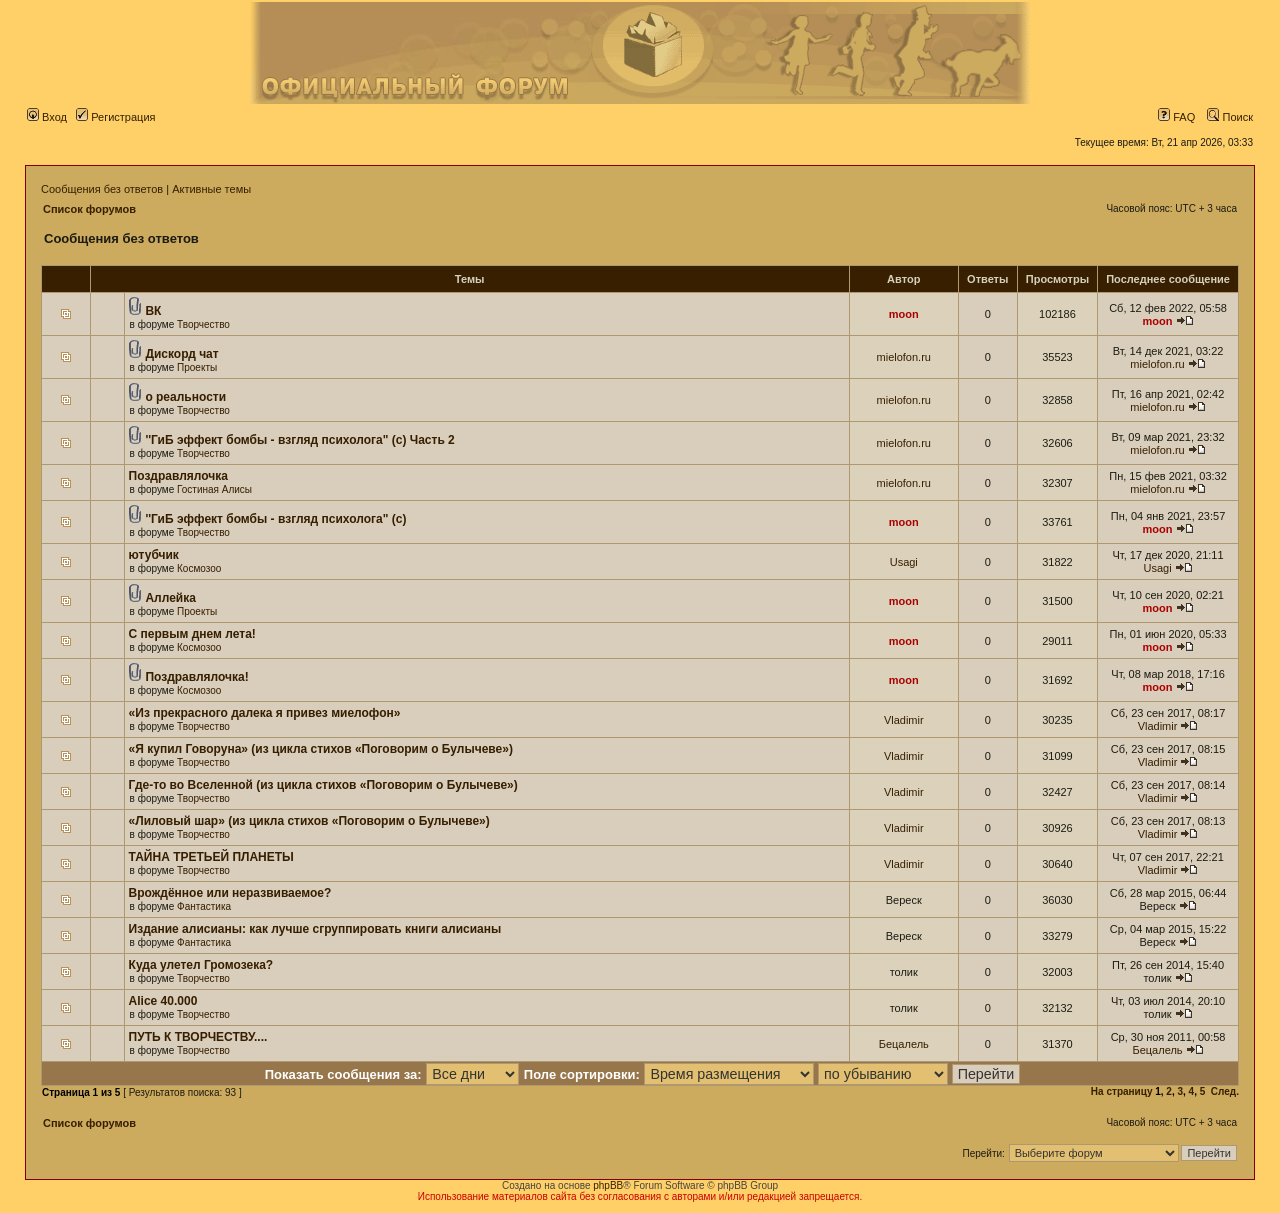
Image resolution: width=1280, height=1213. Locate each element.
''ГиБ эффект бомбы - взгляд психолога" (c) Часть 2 (299, 440)
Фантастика (204, 906)
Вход (47, 117)
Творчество (203, 324)
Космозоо (199, 568)
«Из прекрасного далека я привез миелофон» (265, 713)
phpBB (608, 1185)
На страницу (1122, 1091)
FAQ (1176, 117)
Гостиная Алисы (214, 489)
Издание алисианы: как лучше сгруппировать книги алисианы (315, 929)
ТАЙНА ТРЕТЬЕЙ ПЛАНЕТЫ (211, 857)
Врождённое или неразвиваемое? (230, 893)
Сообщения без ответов (102, 189)
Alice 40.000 (163, 1001)
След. (1225, 1091)
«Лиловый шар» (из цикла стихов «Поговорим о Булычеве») (309, 821)
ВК (153, 311)
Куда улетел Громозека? (201, 965)
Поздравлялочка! (196, 677)
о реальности (185, 397)
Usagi (904, 562)
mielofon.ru (904, 357)
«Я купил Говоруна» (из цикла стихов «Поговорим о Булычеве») (321, 749)
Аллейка (170, 598)
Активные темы (211, 189)
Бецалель (904, 1044)
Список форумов (89, 209)
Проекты (197, 367)
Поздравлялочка (178, 476)
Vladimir (904, 720)
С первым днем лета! (192, 634)
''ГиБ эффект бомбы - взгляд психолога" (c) (275, 519)
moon (904, 314)
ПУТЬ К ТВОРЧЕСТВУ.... (198, 1037)
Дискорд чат (181, 354)
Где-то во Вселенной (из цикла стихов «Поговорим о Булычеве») (323, 785)
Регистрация (115, 117)
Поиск (1230, 117)
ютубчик (154, 555)
